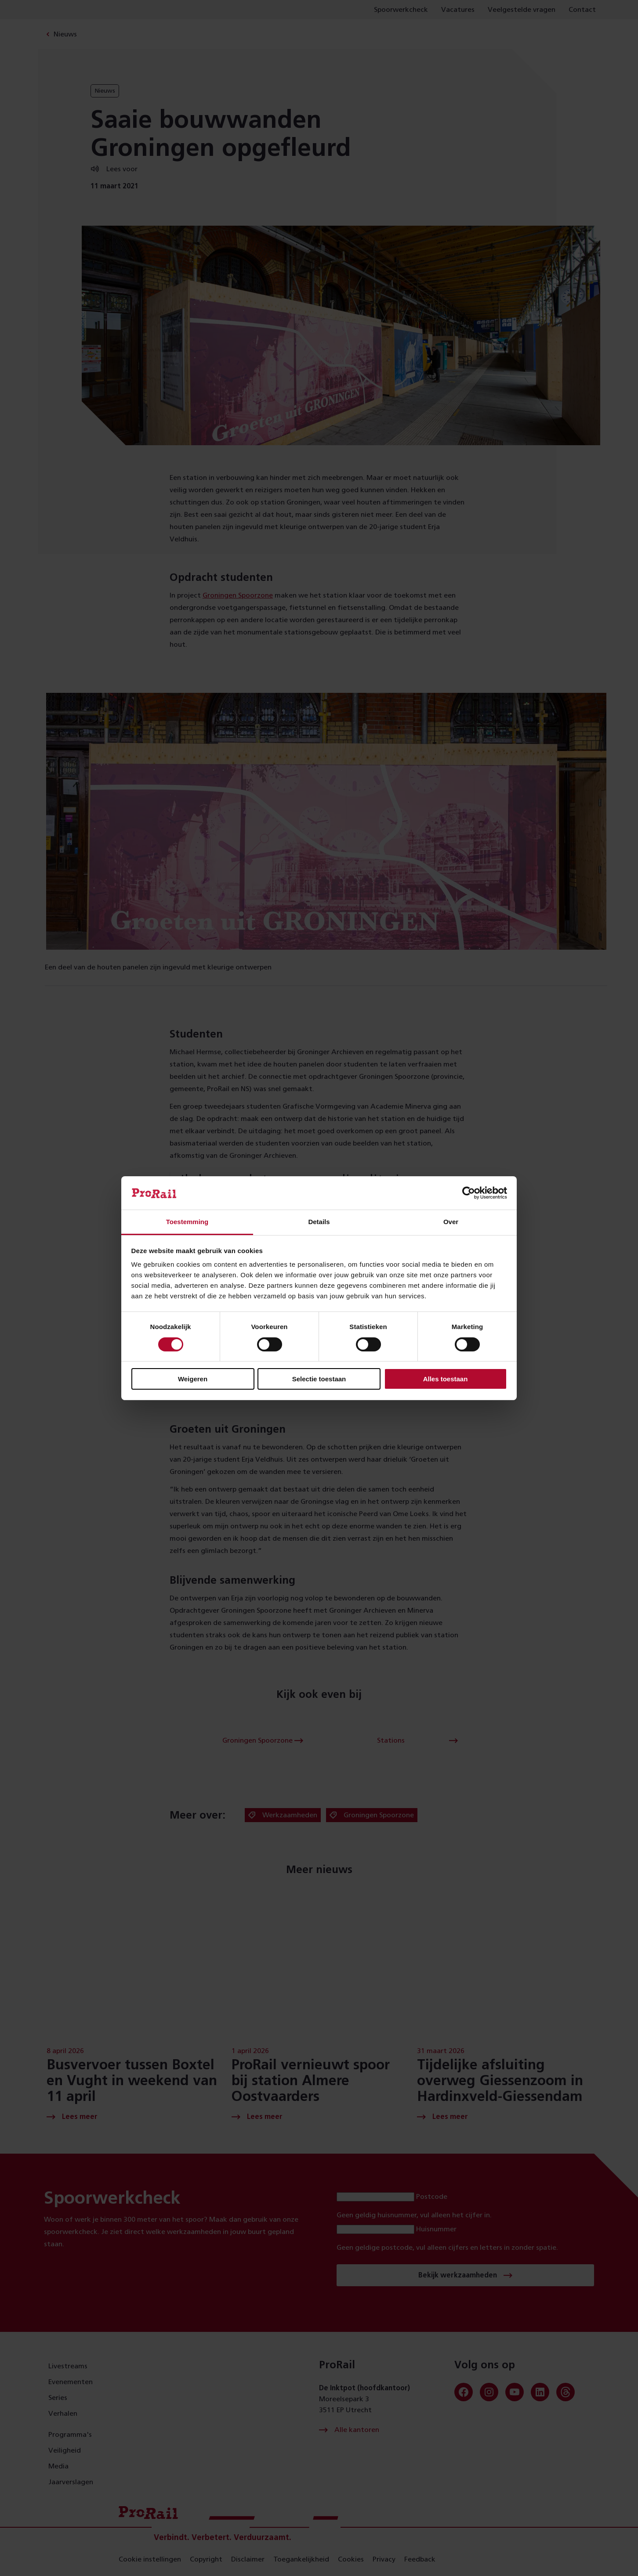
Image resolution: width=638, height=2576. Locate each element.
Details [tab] (319, 1221)
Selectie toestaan (319, 1379)
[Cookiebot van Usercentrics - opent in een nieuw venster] (468, 1193)
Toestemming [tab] (187, 1221)
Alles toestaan (445, 1379)
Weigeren (192, 1379)
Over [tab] (450, 1221)
